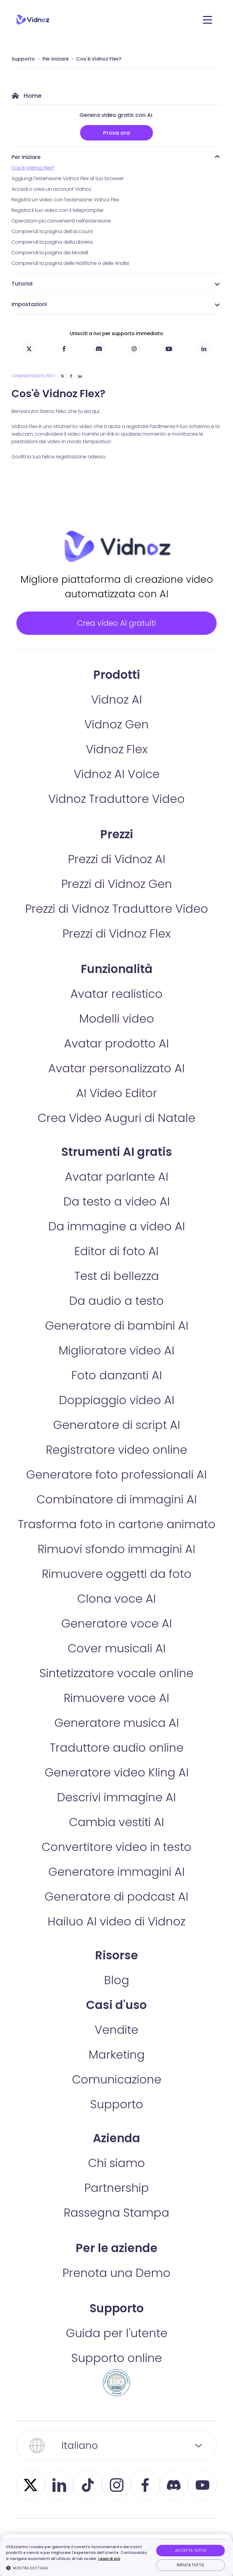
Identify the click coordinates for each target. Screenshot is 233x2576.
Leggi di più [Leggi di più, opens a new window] (109, 2558)
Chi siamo (116, 2177)
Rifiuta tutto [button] (190, 2565)
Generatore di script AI (116, 1438)
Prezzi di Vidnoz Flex (116, 947)
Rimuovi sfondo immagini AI (116, 1563)
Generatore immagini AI (116, 1885)
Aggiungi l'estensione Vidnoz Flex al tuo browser (68, 178)
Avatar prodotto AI (116, 1057)
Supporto (23, 58)
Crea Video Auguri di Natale (116, 1131)
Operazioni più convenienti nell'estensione (61, 220)
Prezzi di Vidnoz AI (116, 873)
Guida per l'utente (116, 2347)
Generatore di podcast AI (116, 1910)
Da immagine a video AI (116, 1240)
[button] (78, 2568)
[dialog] (116, 2558)
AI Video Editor (116, 1107)
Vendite (116, 2043)
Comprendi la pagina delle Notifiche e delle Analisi (70, 263)
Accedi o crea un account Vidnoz (51, 189)
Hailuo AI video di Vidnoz (116, 1935)
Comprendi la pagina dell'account (52, 231)
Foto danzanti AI (116, 1389)
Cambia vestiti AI (116, 1836)
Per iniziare (55, 58)
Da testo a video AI (116, 1215)
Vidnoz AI (116, 713)
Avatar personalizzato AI (116, 1082)
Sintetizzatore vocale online (116, 1687)
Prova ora (116, 133)
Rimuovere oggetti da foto (116, 1587)
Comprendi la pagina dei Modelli (50, 252)
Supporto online (116, 2371)
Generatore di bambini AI (116, 1339)
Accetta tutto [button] (190, 2550)
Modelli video (116, 1032)
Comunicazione (116, 2093)
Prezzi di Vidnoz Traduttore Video (116, 922)
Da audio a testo (116, 1314)
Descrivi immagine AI (116, 1811)
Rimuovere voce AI (116, 1712)
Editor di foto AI (116, 1265)
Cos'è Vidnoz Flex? (98, 58)
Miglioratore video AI (116, 1364)
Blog (116, 1994)
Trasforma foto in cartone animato (116, 1538)
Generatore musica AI (116, 1736)
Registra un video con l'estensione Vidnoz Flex (65, 199)
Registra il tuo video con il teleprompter (58, 210)
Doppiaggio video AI (116, 1414)
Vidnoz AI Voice (117, 788)
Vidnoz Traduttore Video (116, 812)
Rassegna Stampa (116, 2226)
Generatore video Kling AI (117, 1786)
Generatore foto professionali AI (116, 1488)
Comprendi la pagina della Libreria (52, 242)
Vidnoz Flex (116, 763)
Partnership (116, 2201)
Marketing (117, 2068)
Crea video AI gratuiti (116, 629)
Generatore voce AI (116, 1637)
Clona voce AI (116, 1612)
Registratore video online (116, 1463)
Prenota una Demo (116, 2286)
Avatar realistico (116, 1007)
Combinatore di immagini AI (116, 1513)
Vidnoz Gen (116, 738)
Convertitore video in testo (116, 1860)
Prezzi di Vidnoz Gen (116, 897)
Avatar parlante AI (116, 1190)
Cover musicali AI (117, 1662)
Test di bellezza (116, 1289)
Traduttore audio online (117, 1761)
